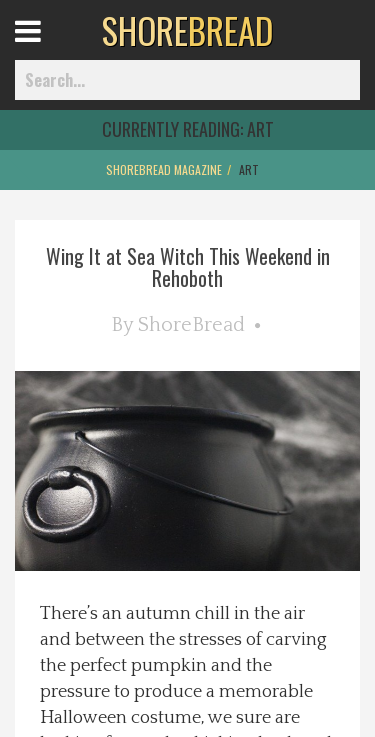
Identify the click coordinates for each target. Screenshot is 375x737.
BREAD (187, 30)
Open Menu (52, 49)
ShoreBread (191, 325)
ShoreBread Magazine (164, 169)
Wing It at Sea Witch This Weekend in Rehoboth (188, 267)
